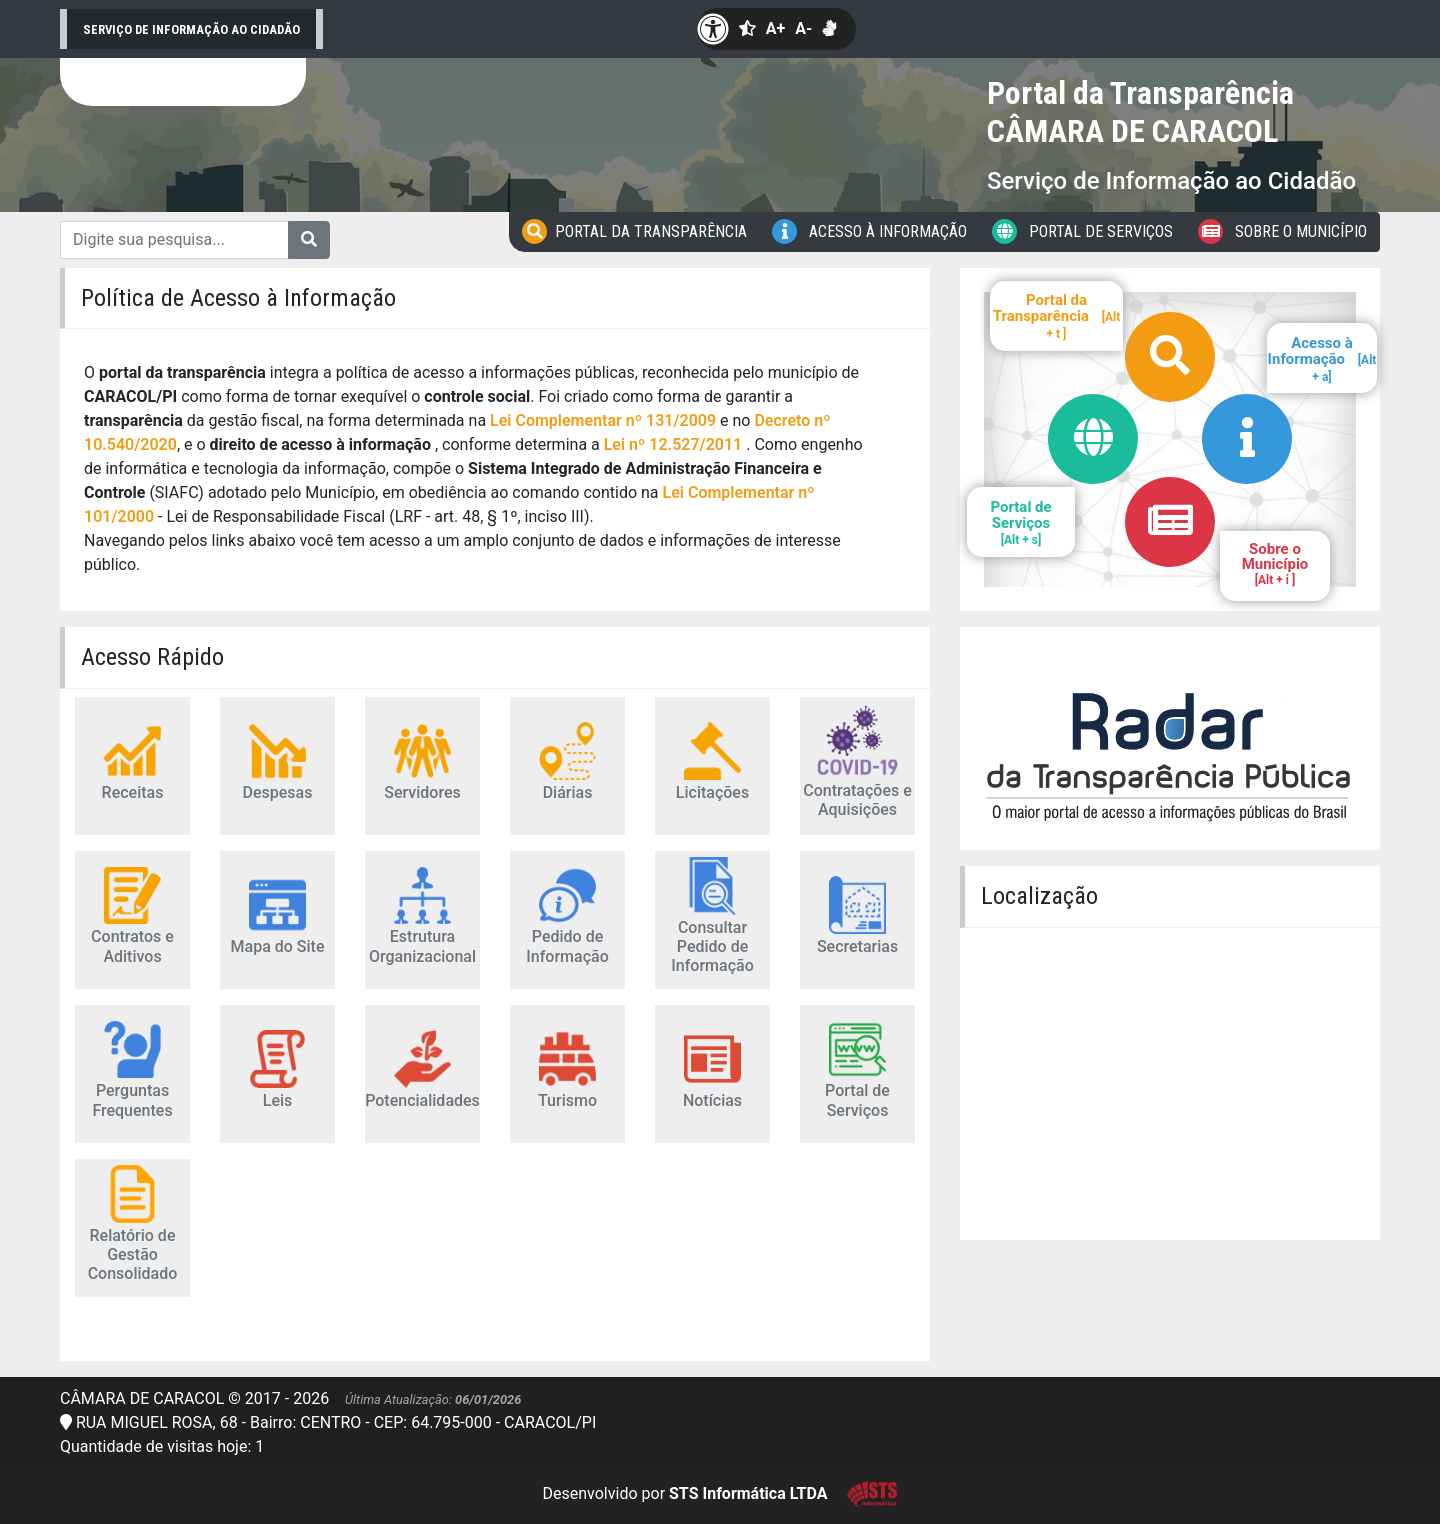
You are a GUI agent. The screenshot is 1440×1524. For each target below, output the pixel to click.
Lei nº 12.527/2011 (675, 444)
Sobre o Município (1282, 231)
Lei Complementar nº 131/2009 (603, 420)
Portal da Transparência (634, 231)
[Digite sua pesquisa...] (174, 240)
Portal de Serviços (1082, 231)
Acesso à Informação (869, 231)
